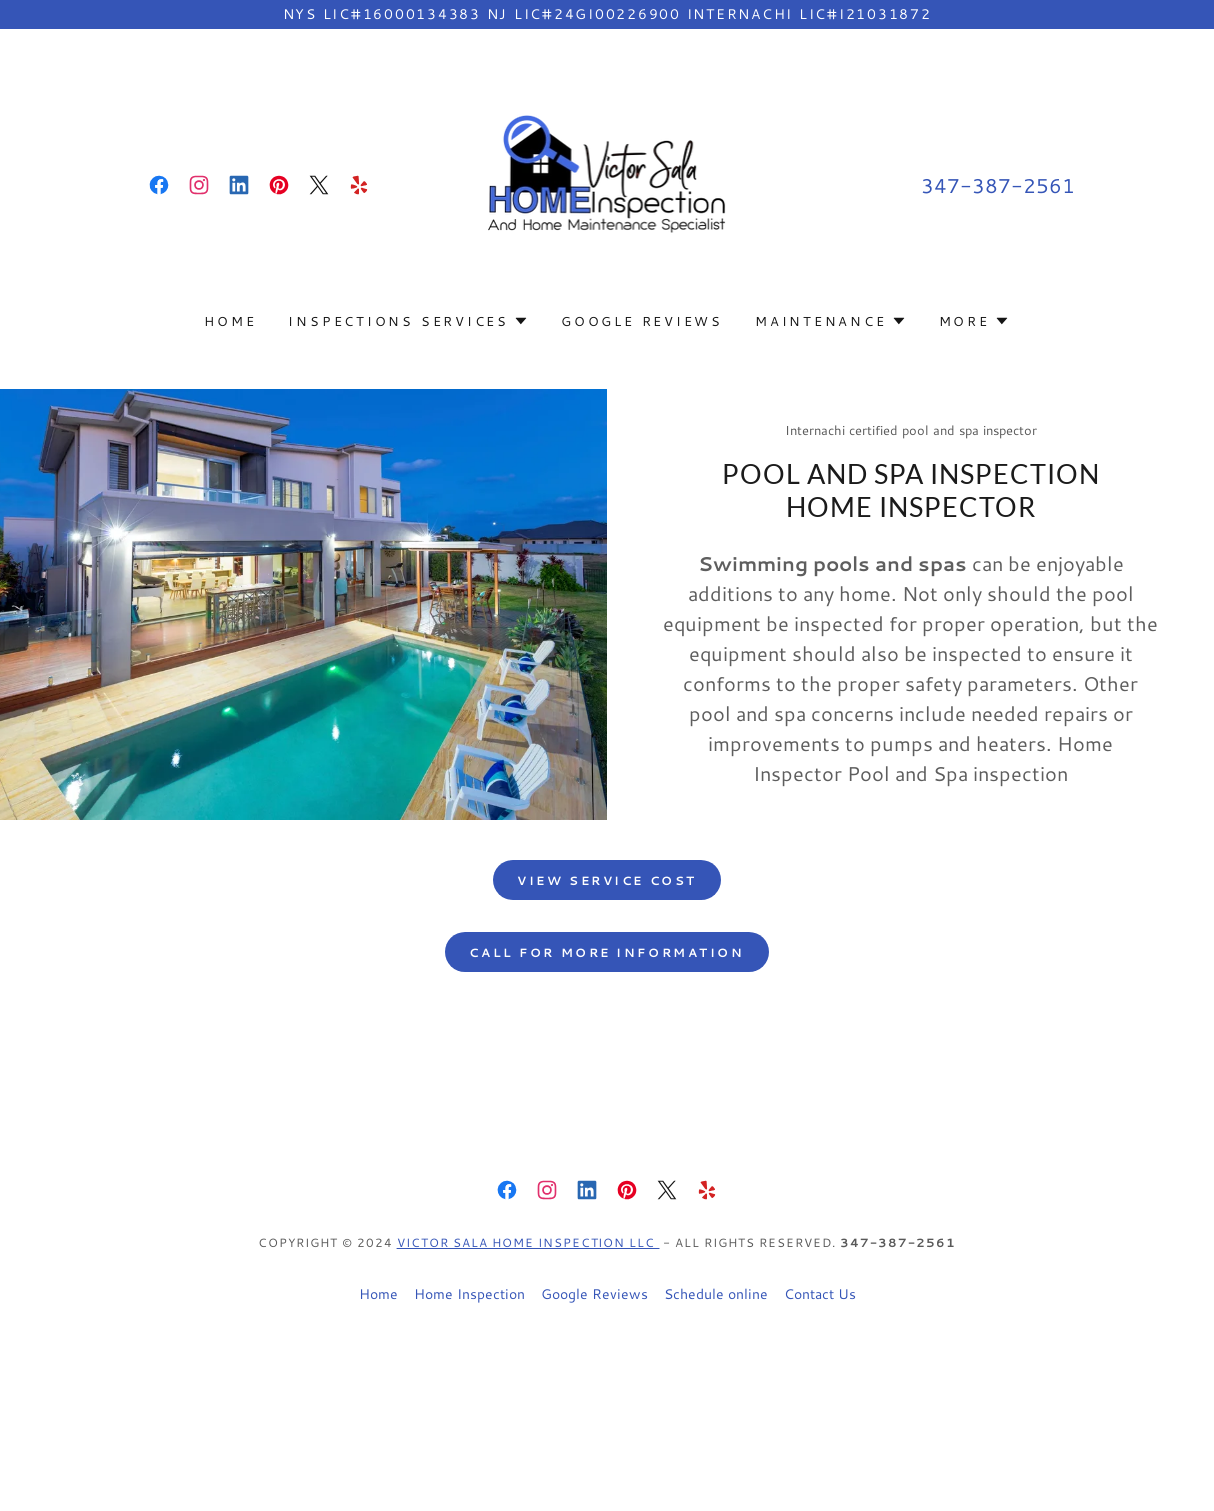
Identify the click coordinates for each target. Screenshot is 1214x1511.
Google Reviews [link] (642, 321)
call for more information (606, 952)
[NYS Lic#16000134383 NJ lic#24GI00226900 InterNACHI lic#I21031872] (607, 14)
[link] (159, 185)
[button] (408, 321)
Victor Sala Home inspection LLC (528, 1242)
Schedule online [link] (716, 1294)
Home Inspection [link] (469, 1294)
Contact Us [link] (820, 1294)
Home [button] (378, 1294)
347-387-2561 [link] (998, 185)
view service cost (607, 880)
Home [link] (230, 321)
